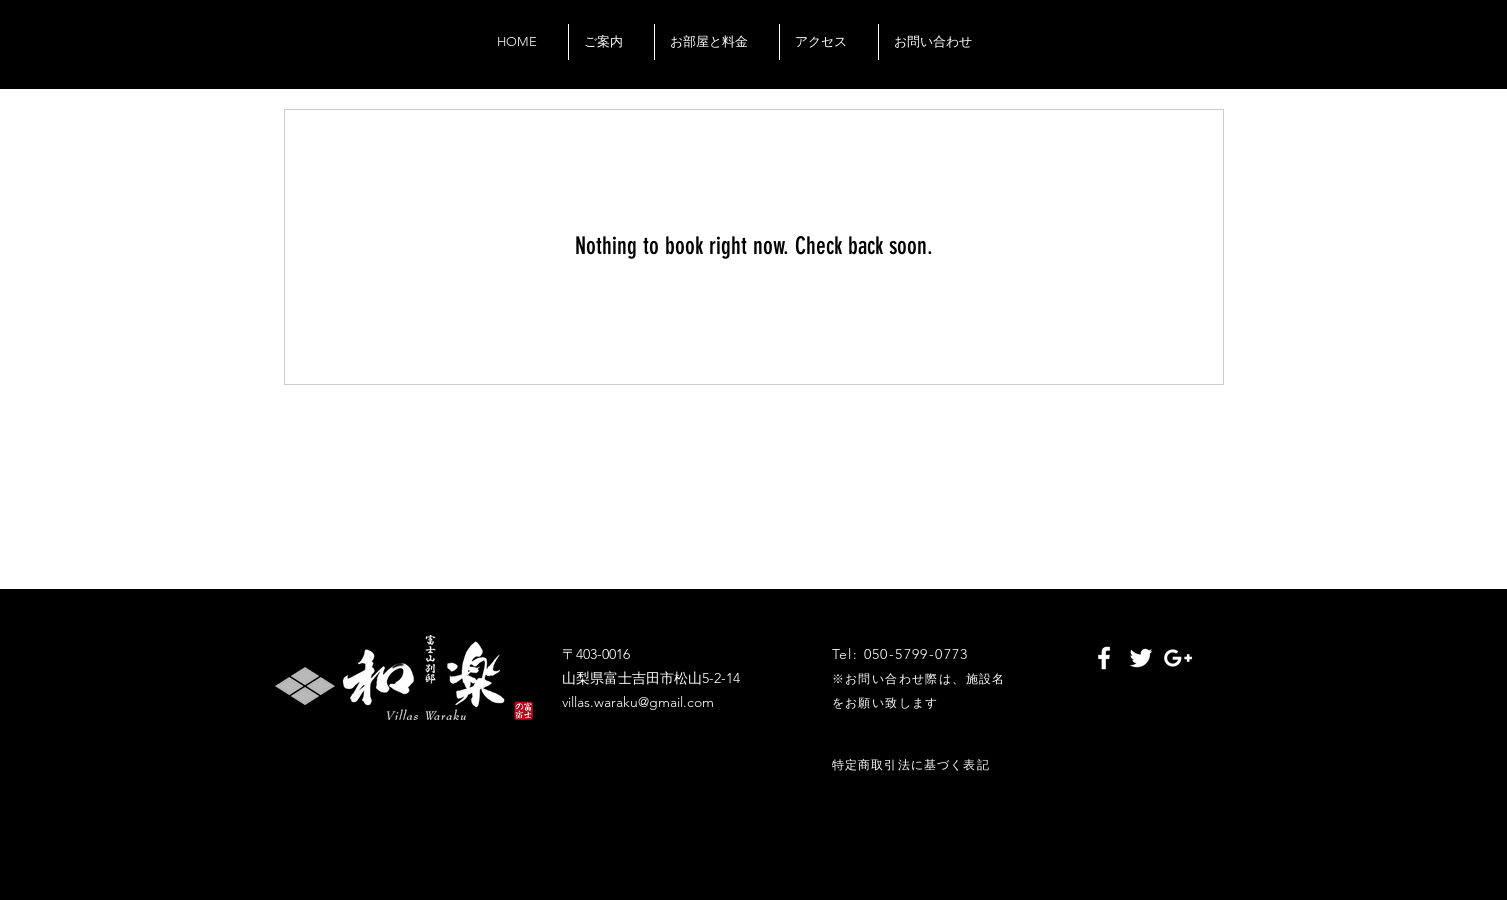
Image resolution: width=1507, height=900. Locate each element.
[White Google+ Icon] (1178, 658)
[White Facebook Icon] (1104, 658)
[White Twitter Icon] (1141, 658)
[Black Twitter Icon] (1134, 64)
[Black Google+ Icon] (1163, 64)
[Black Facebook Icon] (1105, 64)
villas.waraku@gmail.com (638, 702)
